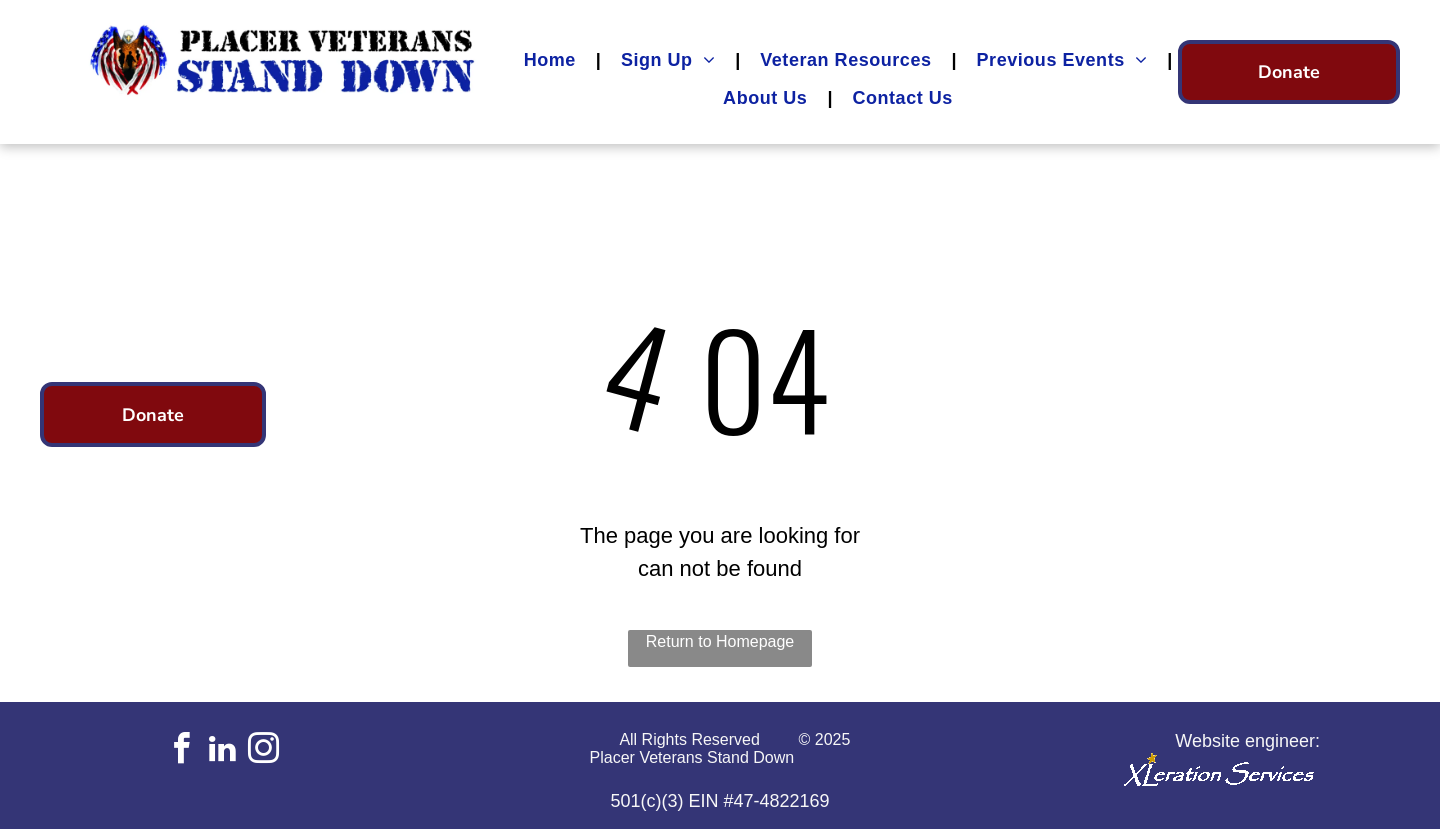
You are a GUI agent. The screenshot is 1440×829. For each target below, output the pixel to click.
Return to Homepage (720, 641)
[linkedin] (222, 751)
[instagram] (263, 751)
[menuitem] (552, 60)
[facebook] (181, 751)
